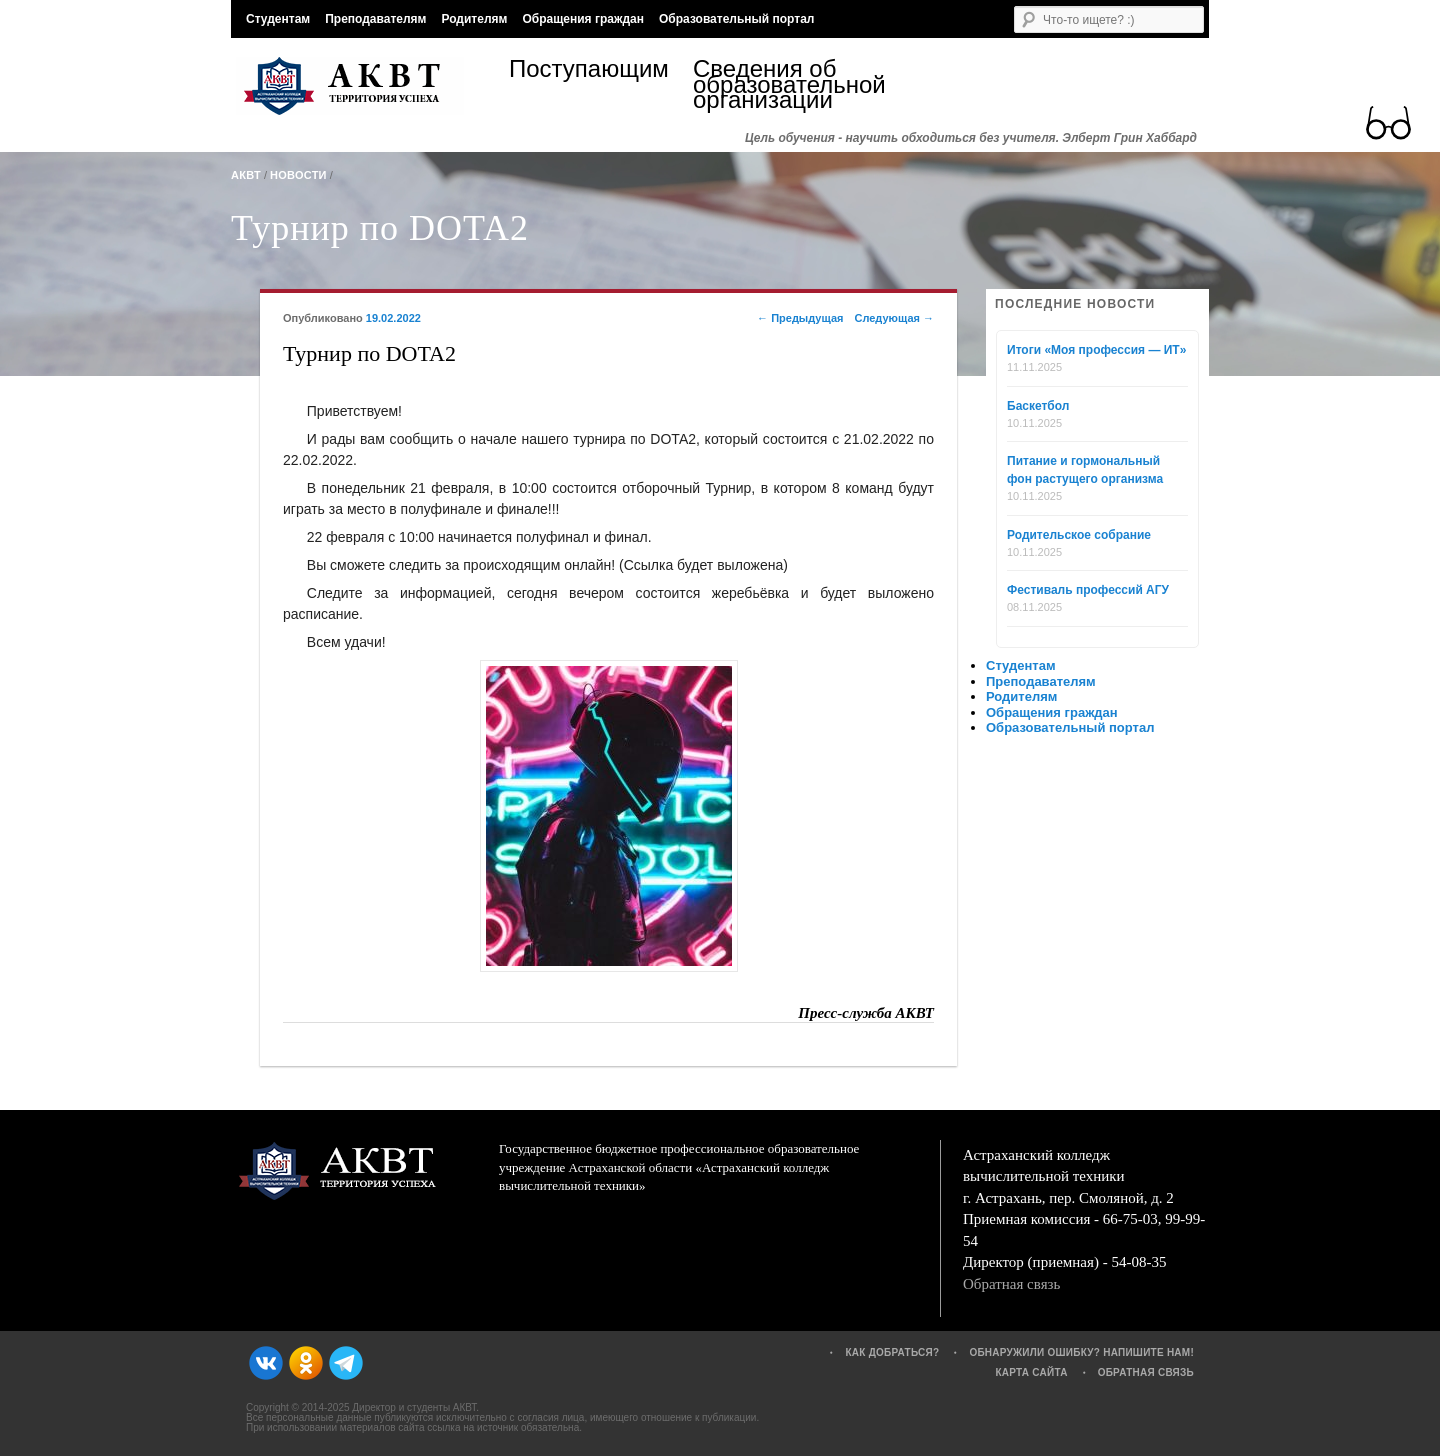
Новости (298, 175)
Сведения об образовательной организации (785, 84)
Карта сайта (1031, 1372)
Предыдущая (800, 318)
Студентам (278, 19)
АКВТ (246, 175)
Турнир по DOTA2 (380, 228)
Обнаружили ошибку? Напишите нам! (1081, 1352)
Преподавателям (375, 19)
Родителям (474, 19)
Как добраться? (892, 1352)
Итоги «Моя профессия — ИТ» (1096, 350)
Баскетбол (1038, 406)
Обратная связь (1011, 1284)
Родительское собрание (1079, 535)
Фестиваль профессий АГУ (1088, 590)
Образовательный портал (736, 19)
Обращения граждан (583, 19)
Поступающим (589, 71)
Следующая (894, 318)
